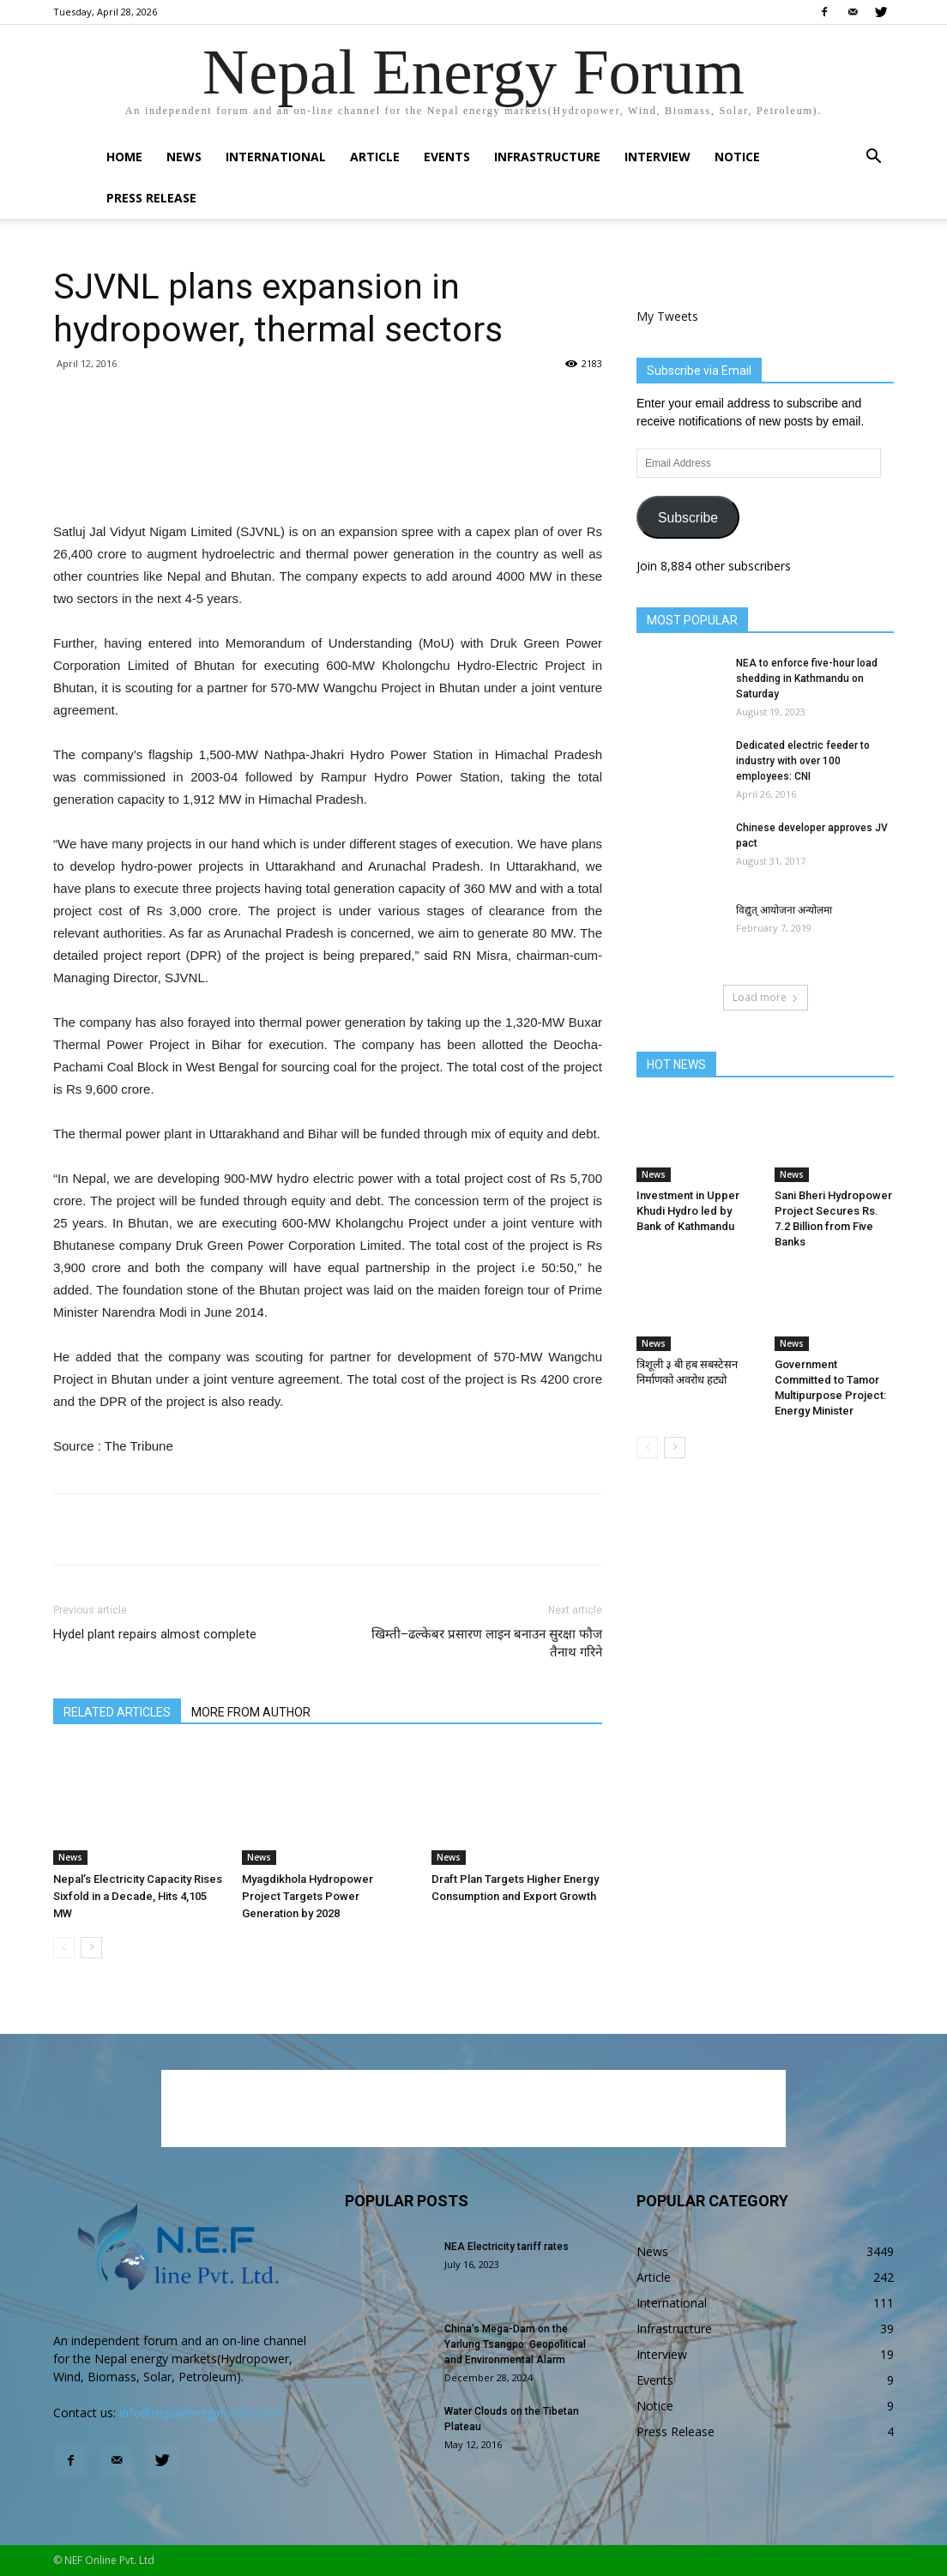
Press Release (151, 198)
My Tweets (667, 316)
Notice (737, 156)
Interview (657, 156)
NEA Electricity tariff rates (506, 2247)
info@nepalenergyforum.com (200, 2412)
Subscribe (688, 517)
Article (375, 156)
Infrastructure (547, 156)
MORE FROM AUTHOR (251, 1712)
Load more (766, 997)
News (184, 156)
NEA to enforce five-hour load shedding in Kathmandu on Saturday (807, 678)
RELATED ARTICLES (117, 1712)
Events (447, 156)
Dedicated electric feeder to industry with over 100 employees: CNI (803, 760)
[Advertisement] (327, 477)
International (276, 156)
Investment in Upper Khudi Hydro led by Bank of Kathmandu (687, 1211)
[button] (873, 158)
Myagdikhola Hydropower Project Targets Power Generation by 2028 (307, 1896)
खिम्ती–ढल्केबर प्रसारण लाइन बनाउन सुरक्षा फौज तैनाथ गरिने (486, 1643)
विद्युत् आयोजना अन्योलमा (784, 910)
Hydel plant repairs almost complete (154, 1634)
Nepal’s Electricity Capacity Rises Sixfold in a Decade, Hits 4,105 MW (137, 1896)
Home (124, 156)
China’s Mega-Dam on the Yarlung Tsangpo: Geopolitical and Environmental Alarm (515, 2344)
